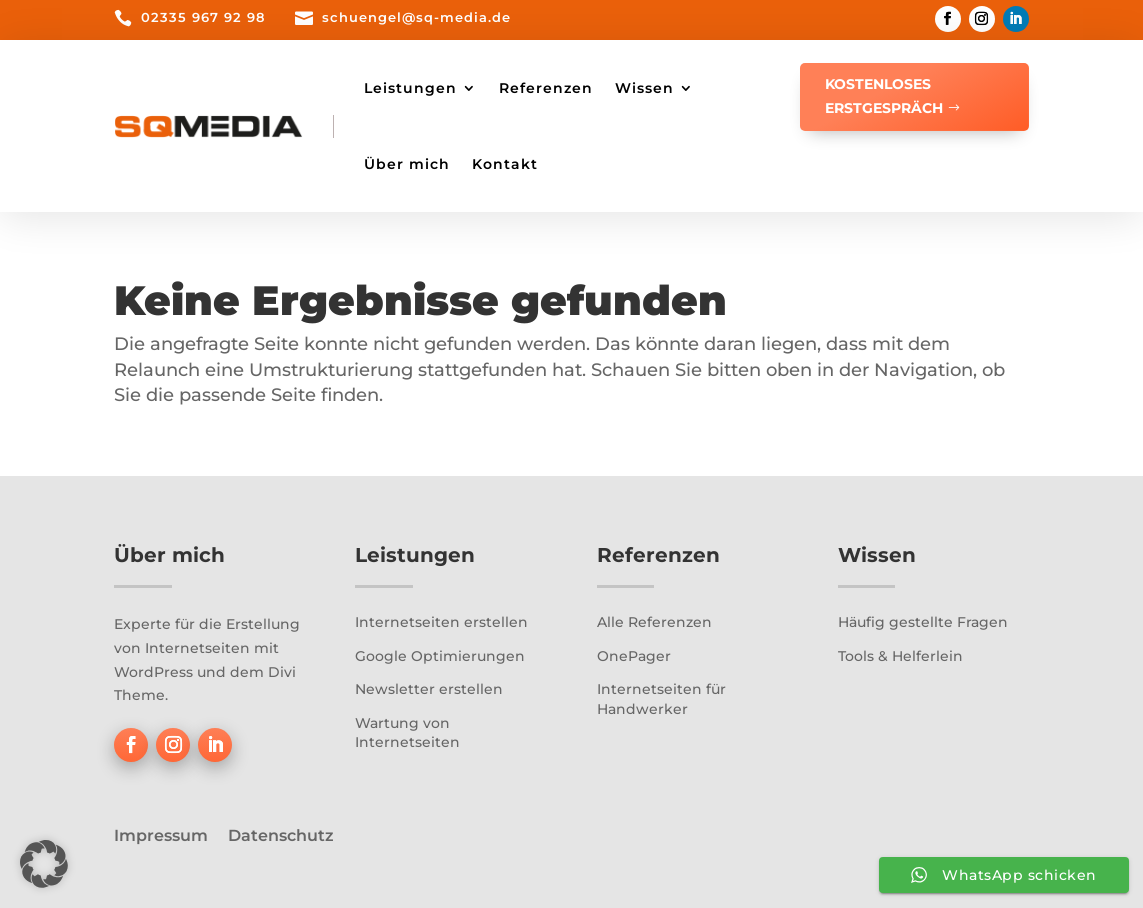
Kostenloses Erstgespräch (884, 96)
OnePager (634, 656)
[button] (44, 864)
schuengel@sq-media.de (416, 17)
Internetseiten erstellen (441, 622)
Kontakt (505, 164)
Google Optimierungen (440, 656)
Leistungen (410, 88)
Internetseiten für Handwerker (661, 699)
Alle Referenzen (654, 622)
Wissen (644, 88)
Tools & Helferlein (900, 656)
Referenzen (546, 88)
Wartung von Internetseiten (407, 733)
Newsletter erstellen (429, 689)
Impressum (161, 835)
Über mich (407, 164)
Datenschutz (281, 835)
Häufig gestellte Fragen (923, 622)
